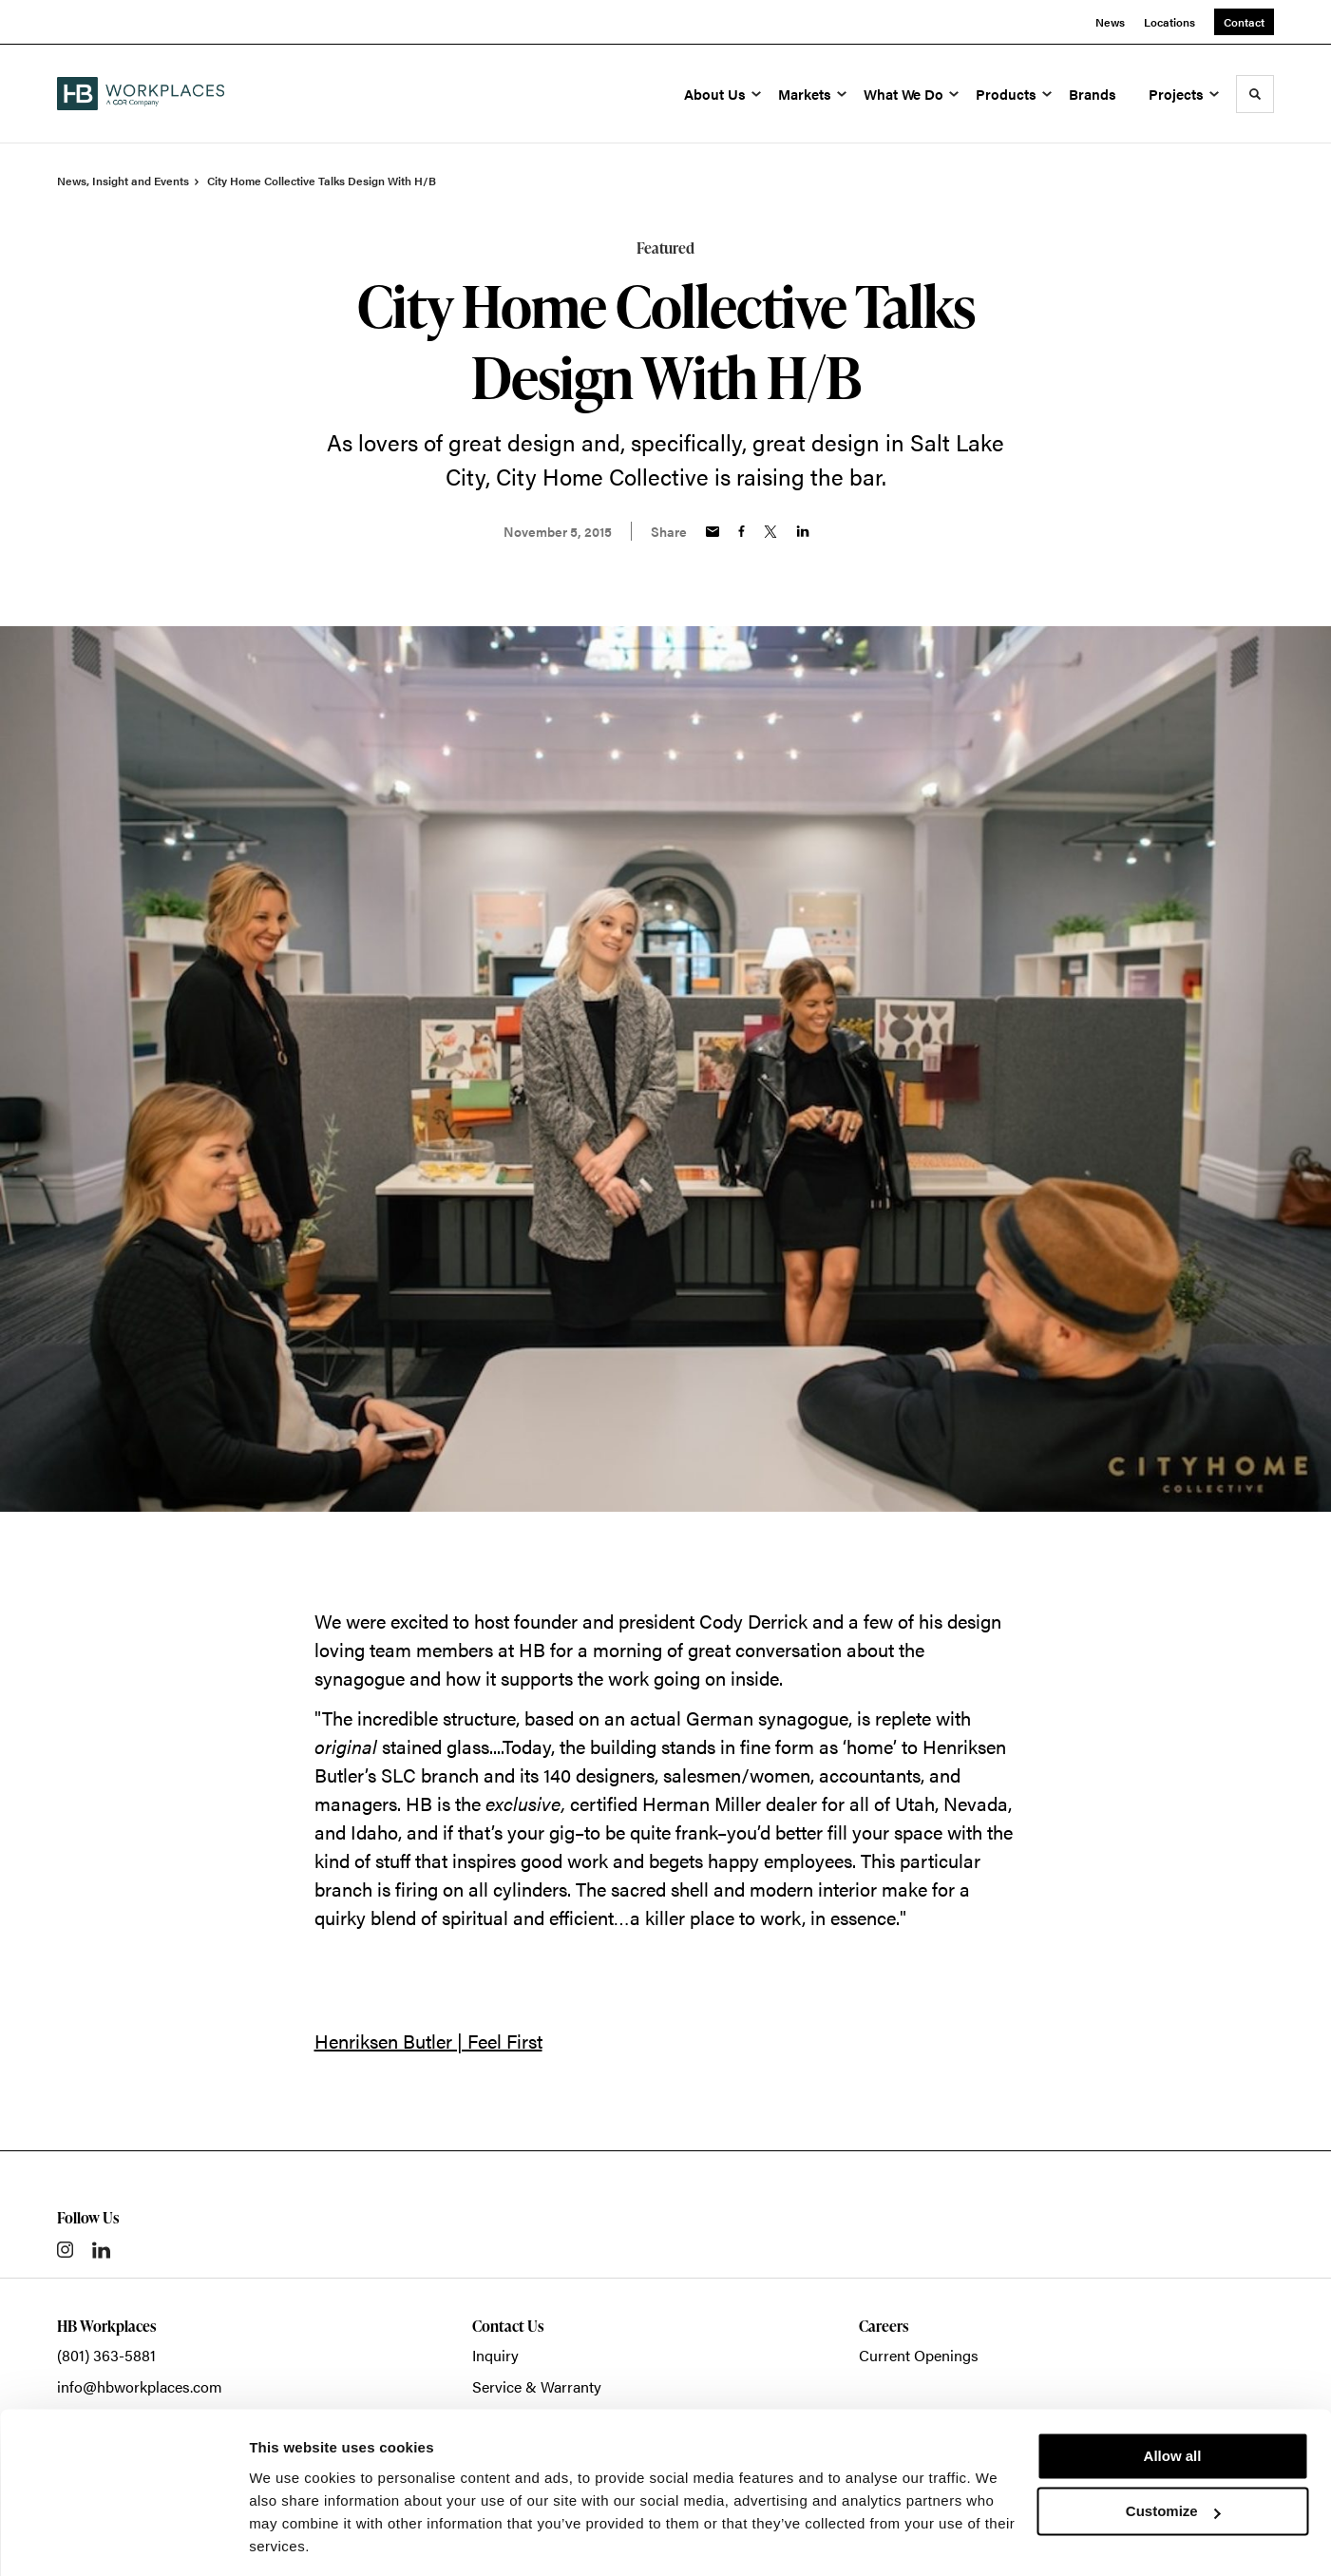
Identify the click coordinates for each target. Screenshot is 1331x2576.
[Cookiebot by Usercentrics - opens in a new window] (123, 2539)
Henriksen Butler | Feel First (428, 2040)
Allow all (1173, 2396)
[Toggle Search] (1255, 94)
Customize (1173, 2451)
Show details (293, 2538)
